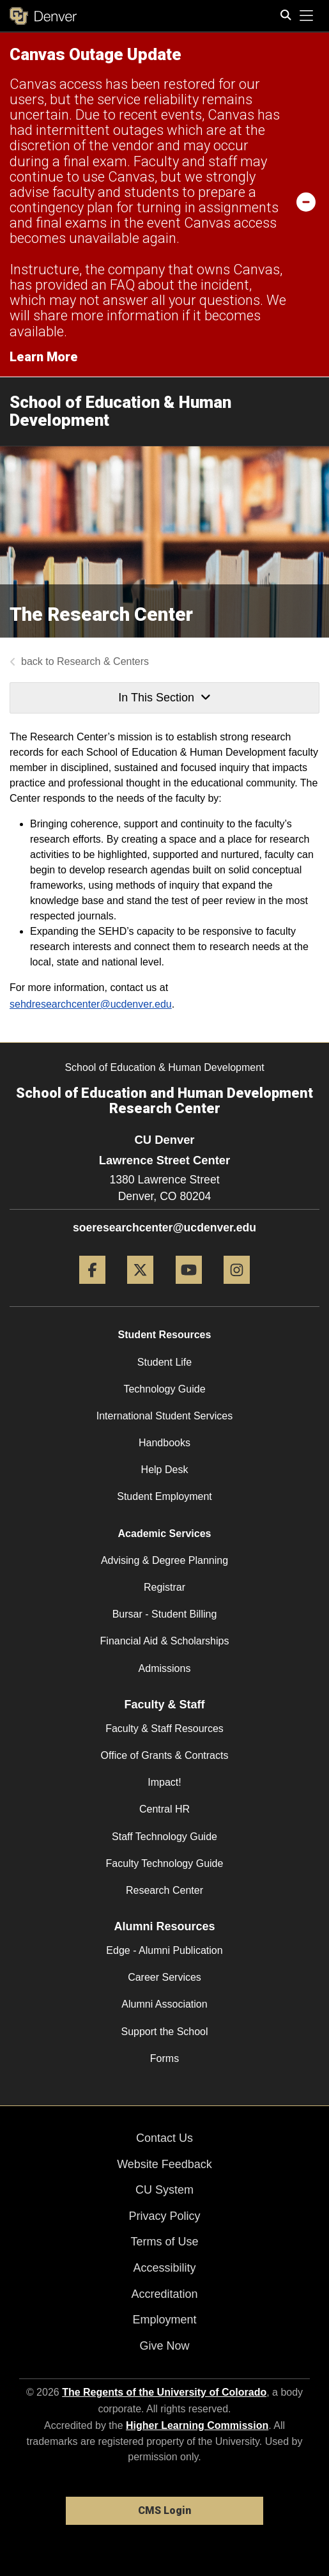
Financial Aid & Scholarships (164, 1640)
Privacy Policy (164, 2216)
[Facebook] (92, 1288)
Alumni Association (164, 2004)
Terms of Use (164, 2241)
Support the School (164, 2031)
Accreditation (164, 2294)
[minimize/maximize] (306, 201)
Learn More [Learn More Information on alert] (44, 356)
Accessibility (164, 2267)
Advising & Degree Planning (164, 1560)
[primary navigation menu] (306, 16)
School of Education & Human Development (120, 411)
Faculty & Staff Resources (164, 1728)
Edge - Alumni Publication (164, 1950)
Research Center (164, 1890)
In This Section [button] (164, 697)
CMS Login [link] (164, 2510)
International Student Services (164, 1415)
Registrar (164, 1587)
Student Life (164, 1362)
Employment (164, 2319)
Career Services (164, 1977)
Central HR (164, 1809)
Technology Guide (164, 1389)
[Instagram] (236, 1288)
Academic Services (164, 1533)
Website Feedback (164, 2164)
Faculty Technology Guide (165, 1863)
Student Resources (164, 1334)
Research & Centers (103, 661)
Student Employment (164, 1496)
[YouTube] (188, 1288)
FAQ (122, 285)
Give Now (164, 2345)
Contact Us (164, 2138)
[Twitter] (140, 1288)
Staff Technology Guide (164, 1836)
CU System (164, 2189)
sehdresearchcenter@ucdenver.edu (91, 1004)
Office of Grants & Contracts (165, 1755)
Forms (164, 2058)
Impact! (164, 1782)
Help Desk (164, 1469)
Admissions (165, 1668)
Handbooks (164, 1442)
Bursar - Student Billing (164, 1614)
